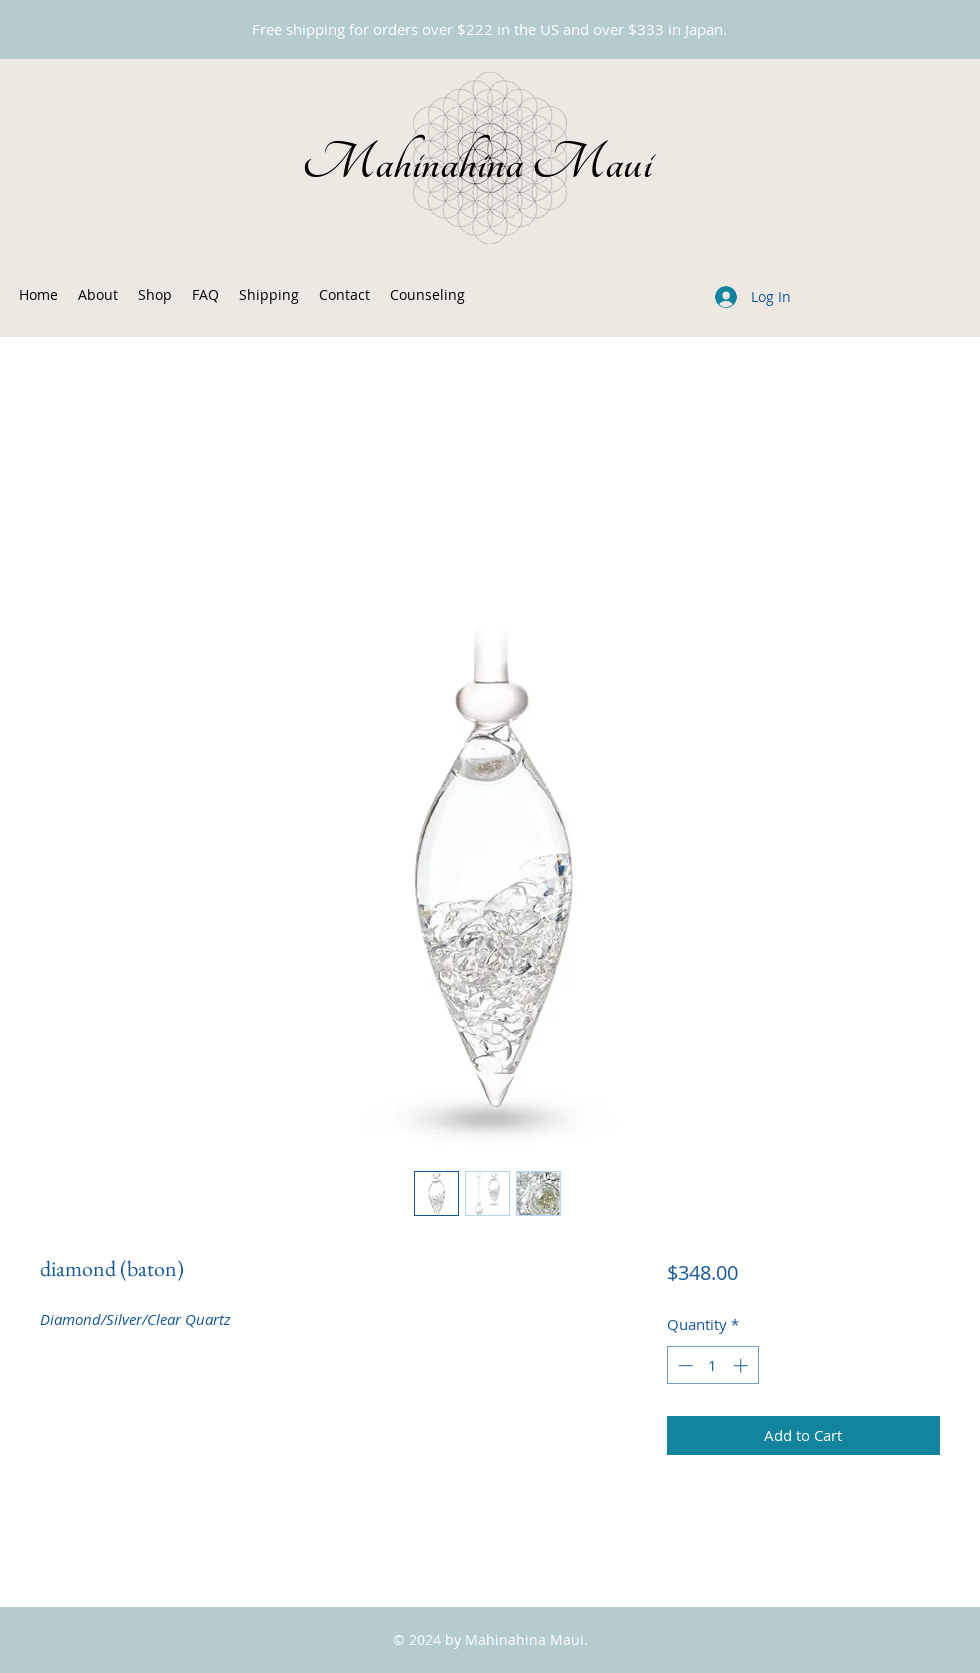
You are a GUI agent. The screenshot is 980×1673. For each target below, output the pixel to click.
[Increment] (742, 1365)
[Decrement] (683, 1365)
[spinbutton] (712, 1365)
